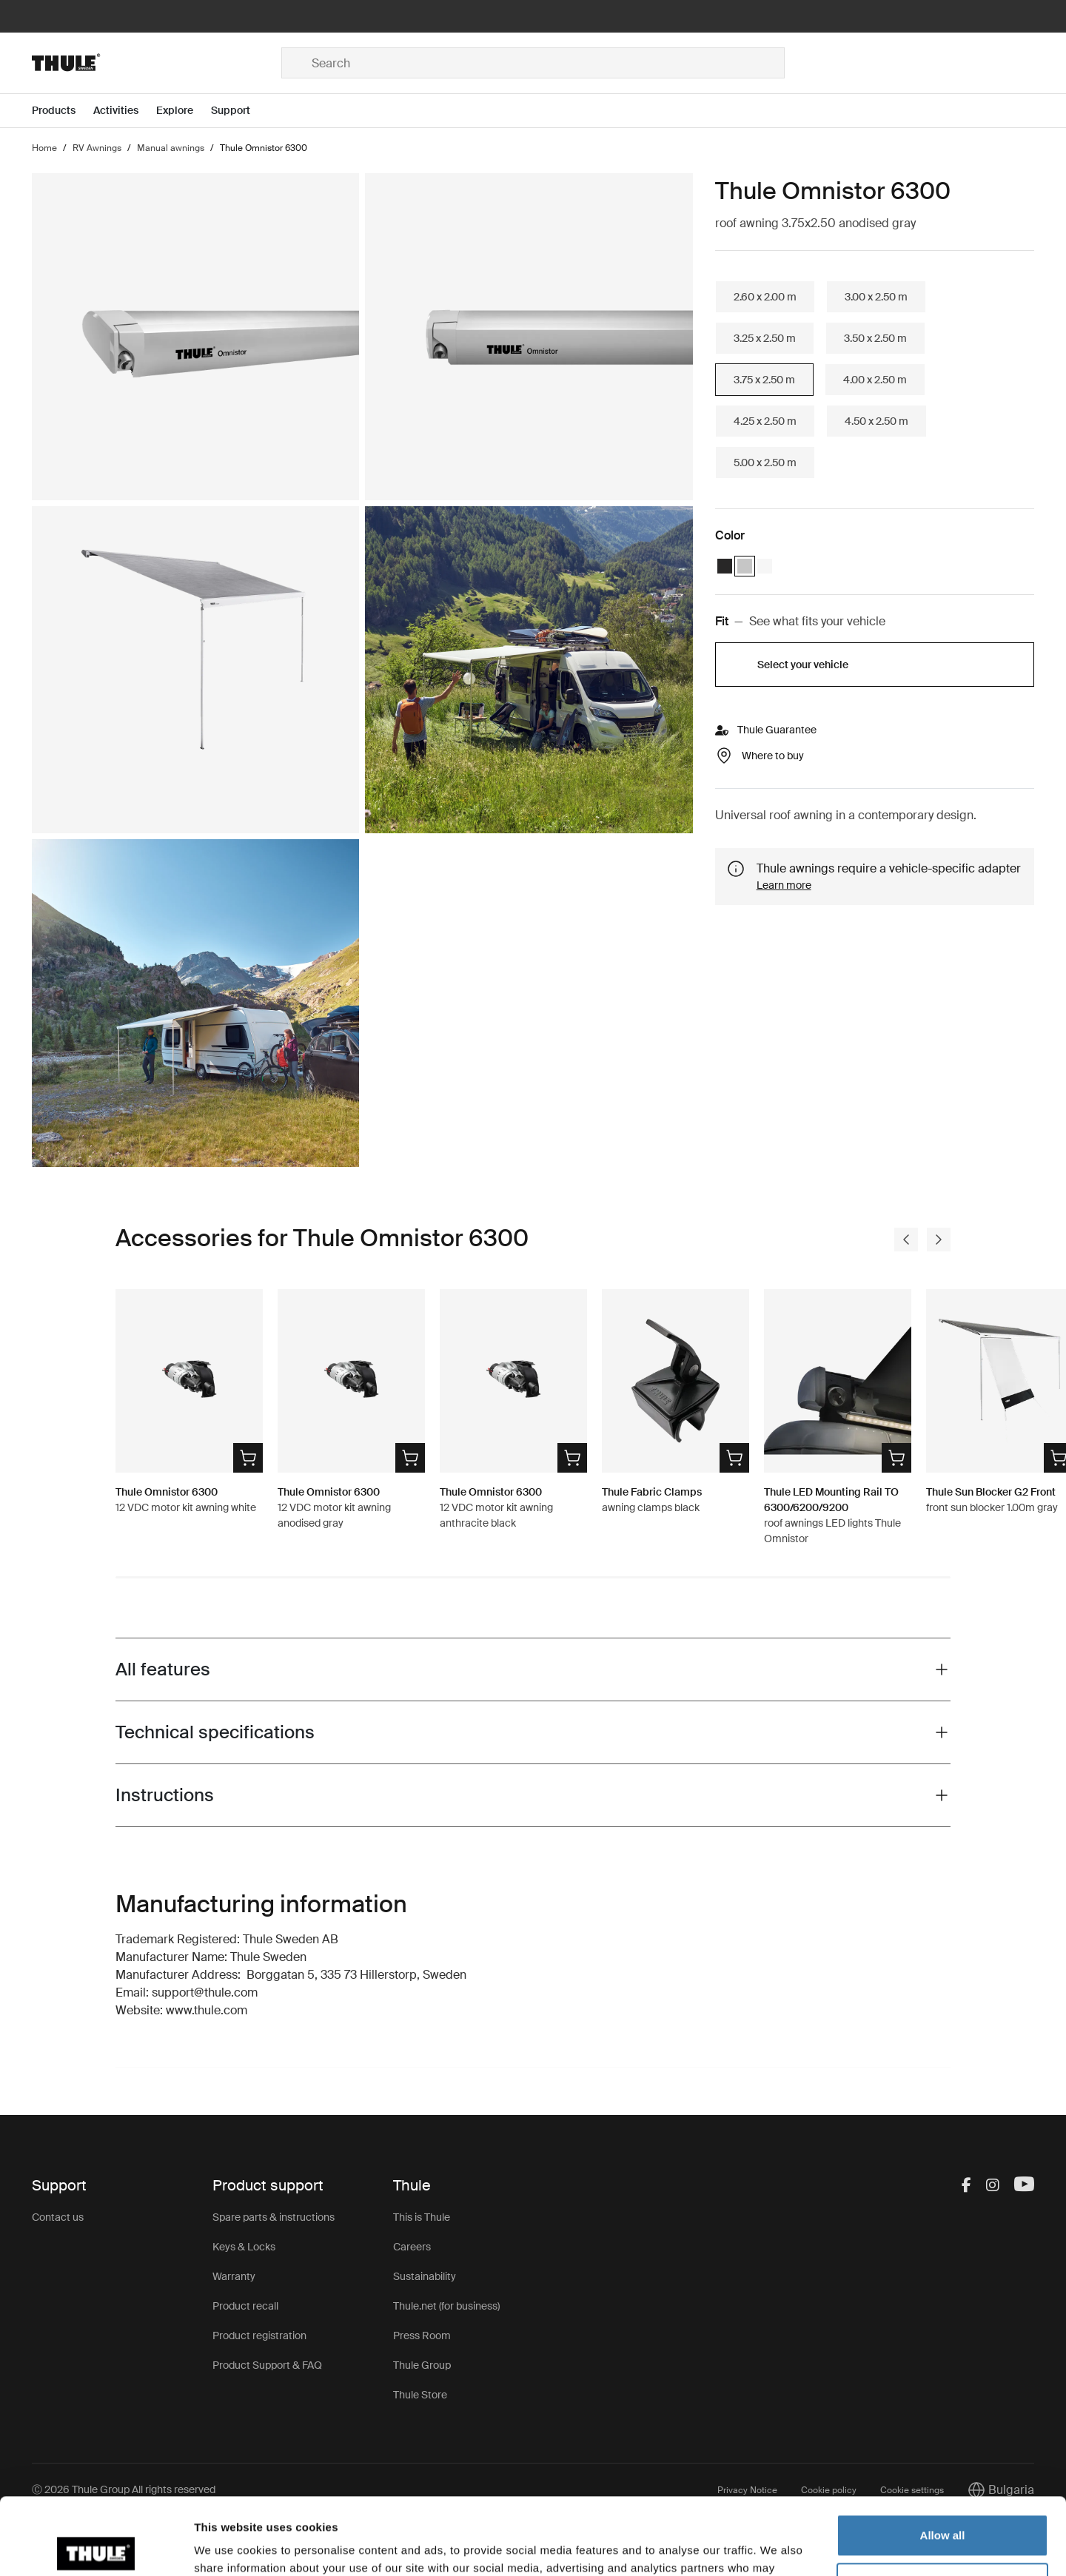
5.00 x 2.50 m (765, 462)
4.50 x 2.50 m (876, 421)
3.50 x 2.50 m (875, 338)
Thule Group (422, 2365)
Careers (412, 2246)
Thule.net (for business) (446, 2306)
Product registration (259, 2335)
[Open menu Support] (239, 110)
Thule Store (420, 2394)
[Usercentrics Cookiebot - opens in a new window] (96, 2547)
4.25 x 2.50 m (765, 421)
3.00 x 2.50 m (876, 296)
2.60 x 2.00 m (765, 296)
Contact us (58, 2217)
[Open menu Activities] (124, 110)
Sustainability (424, 2276)
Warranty (233, 2276)
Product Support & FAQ (267, 2365)
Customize (943, 2504)
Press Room (422, 2335)
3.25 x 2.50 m (765, 338)
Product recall (245, 2306)
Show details (228, 2546)
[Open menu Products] (62, 110)
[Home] (156, 63)
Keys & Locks (243, 2246)
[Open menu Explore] (183, 110)
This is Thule (421, 2217)
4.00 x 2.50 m (875, 379)
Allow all (942, 2455)
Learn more (784, 885)
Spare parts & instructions (273, 2217)
